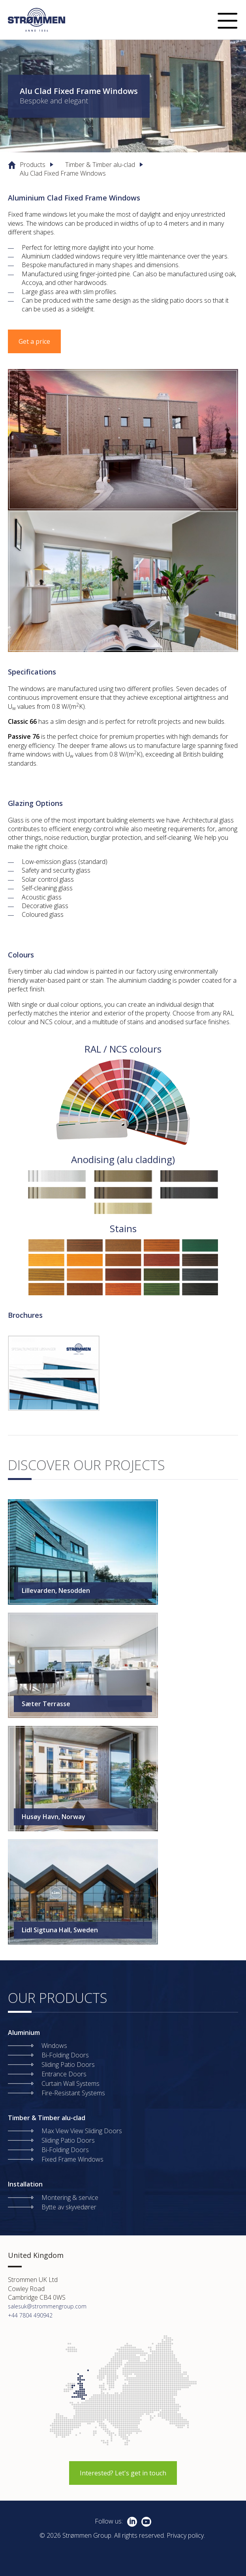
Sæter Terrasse (46, 1703)
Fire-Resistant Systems (73, 2093)
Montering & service (69, 2197)
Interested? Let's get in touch (123, 2473)
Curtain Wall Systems (70, 2083)
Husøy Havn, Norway (53, 1816)
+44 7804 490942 (30, 2315)
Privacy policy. (186, 2535)
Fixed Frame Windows (72, 2159)
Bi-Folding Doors (65, 2055)
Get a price (34, 341)
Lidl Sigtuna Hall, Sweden (60, 1930)
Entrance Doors (63, 2074)
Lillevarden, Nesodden (56, 1590)
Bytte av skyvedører (68, 2207)
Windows (54, 2045)
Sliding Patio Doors (68, 2064)
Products (32, 164)
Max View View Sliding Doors (81, 2130)
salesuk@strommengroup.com (47, 2306)
